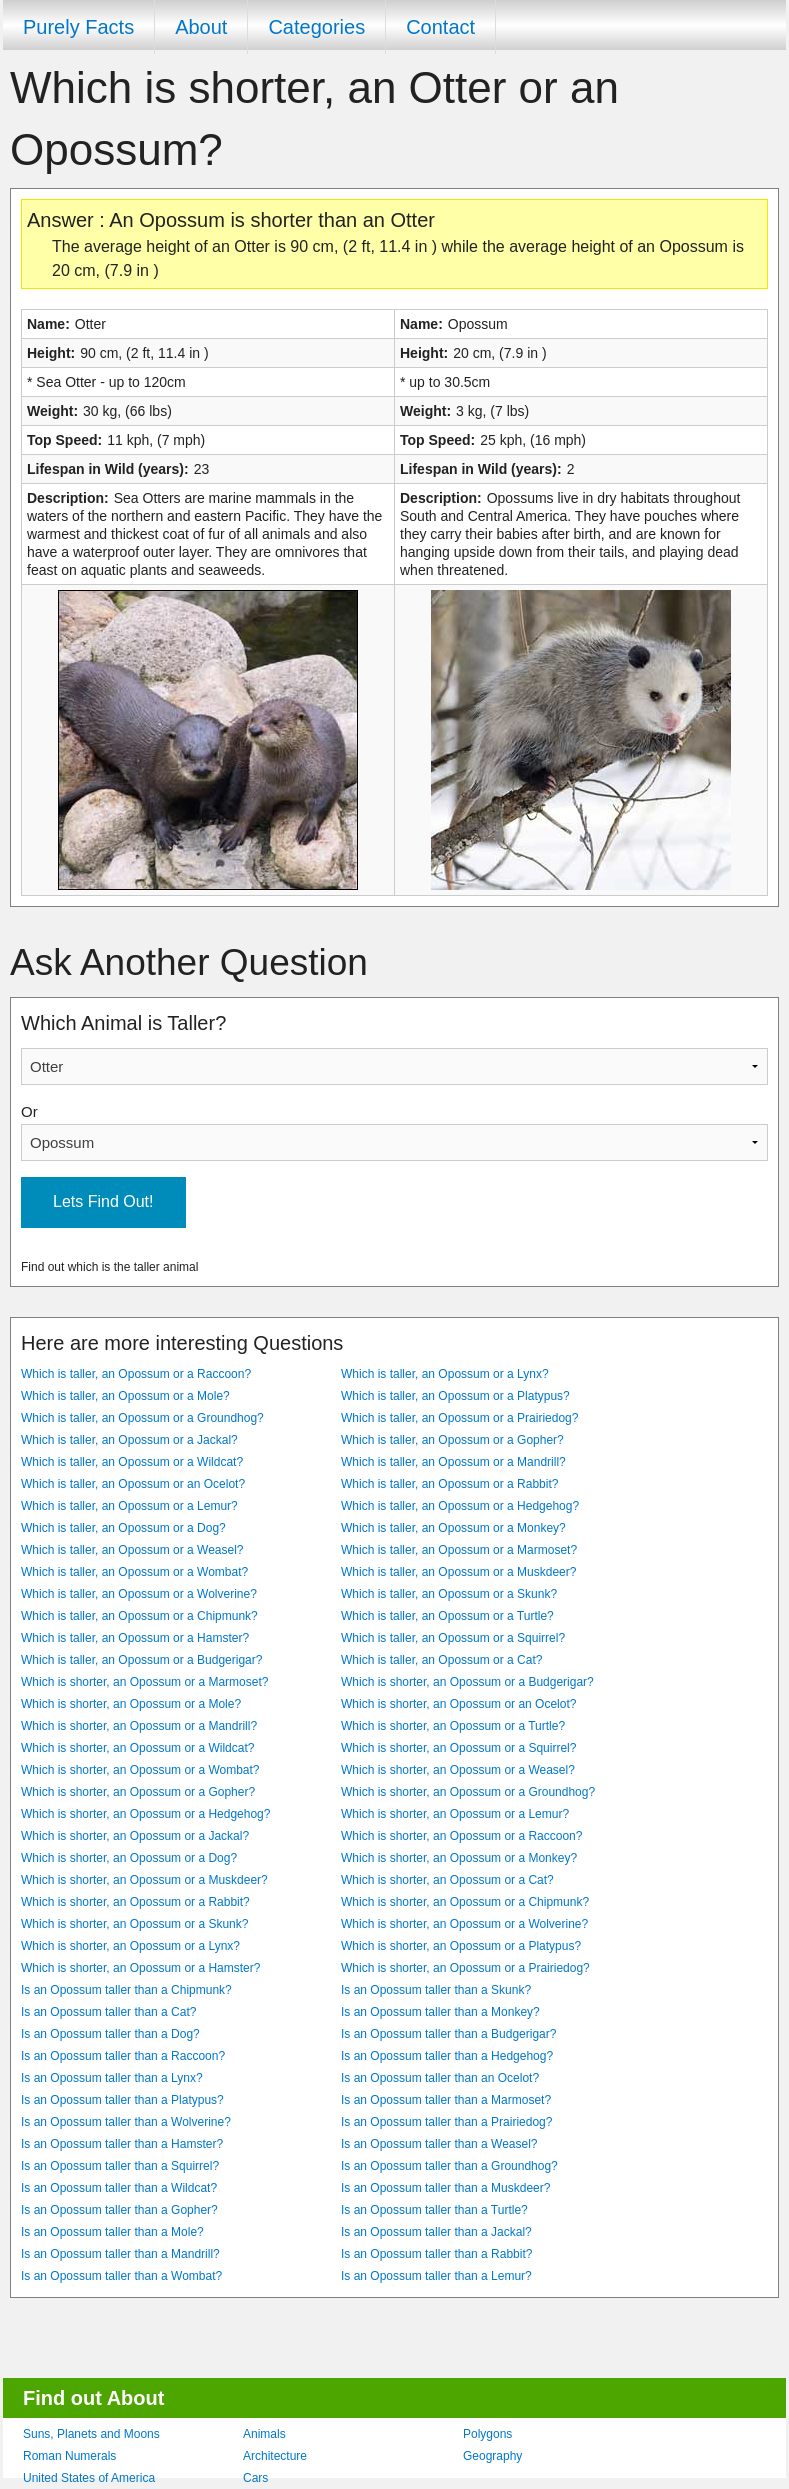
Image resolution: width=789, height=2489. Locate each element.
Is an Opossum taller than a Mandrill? (120, 2254)
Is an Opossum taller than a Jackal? (436, 2232)
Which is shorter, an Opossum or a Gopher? (138, 1792)
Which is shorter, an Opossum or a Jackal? (135, 1836)
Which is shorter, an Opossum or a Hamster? (140, 1968)
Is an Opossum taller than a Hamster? (122, 2144)
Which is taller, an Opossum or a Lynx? (445, 1374)
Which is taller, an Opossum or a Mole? (125, 1396)
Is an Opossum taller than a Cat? (108, 2012)
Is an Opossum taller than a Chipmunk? (126, 1990)
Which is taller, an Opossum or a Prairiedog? (459, 1418)
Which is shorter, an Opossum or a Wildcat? (137, 1748)
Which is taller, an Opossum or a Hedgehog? (460, 1506)
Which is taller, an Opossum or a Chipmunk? (139, 1616)
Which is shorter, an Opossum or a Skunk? (134, 1924)
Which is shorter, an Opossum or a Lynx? (130, 1946)
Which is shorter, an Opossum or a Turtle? (453, 1726)
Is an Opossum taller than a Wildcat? (119, 2188)
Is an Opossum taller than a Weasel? (439, 2144)
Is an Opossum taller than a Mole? (112, 2232)
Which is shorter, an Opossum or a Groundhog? (468, 1792)
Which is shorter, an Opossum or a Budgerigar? (467, 1682)
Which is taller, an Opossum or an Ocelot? (133, 1484)
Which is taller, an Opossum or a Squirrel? (453, 1638)
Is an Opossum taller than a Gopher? (119, 2210)
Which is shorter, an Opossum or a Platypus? (461, 1946)
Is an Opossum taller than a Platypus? (122, 2100)
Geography (492, 2456)
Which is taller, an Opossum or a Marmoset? (459, 1550)
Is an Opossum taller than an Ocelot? (440, 2078)
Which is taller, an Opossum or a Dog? (123, 1528)
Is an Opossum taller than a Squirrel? (120, 2166)
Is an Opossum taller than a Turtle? (434, 2210)
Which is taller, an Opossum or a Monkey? (453, 1528)
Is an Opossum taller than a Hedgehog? (447, 2056)
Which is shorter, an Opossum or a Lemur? (455, 1814)
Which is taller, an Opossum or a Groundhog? (142, 1418)
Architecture (275, 2456)
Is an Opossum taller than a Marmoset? (446, 2100)
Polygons (487, 2434)
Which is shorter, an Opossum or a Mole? (131, 1704)
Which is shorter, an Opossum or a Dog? (129, 1858)
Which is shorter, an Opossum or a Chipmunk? (465, 1902)
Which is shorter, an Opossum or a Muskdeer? (144, 1880)
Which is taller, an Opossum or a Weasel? (132, 1550)
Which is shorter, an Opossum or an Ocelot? (458, 1704)
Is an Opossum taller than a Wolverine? (126, 2122)
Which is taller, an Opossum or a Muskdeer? (458, 1572)
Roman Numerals (69, 2456)
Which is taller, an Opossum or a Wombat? (134, 1572)
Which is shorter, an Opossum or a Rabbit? (135, 1902)
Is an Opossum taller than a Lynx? (112, 2078)
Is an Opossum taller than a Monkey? (440, 2012)
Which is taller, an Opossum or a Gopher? (452, 1440)
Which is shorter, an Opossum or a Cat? (447, 1880)
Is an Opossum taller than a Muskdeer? (445, 2188)
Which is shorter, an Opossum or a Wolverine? (464, 1924)
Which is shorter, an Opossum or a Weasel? (458, 1770)
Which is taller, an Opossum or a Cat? (441, 1660)
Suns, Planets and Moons (91, 2434)
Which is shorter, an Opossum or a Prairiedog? (465, 1968)
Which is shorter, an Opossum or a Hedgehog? (145, 1814)
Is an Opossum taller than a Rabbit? (436, 2254)
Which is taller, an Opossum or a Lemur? (129, 1506)
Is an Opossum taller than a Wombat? (121, 2276)
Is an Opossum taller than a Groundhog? (449, 2166)
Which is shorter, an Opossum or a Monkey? (459, 1858)
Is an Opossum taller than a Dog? (110, 2034)
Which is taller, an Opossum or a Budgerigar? (141, 1660)
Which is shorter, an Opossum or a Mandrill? (139, 1726)
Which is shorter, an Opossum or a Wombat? (140, 1770)
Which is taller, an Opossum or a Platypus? (455, 1396)
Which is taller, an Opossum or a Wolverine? (139, 1594)
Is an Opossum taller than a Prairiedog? (446, 2122)
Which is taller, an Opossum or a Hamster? (135, 1638)
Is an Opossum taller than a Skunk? (436, 1990)
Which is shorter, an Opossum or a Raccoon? (461, 1836)
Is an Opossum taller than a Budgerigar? (448, 2034)
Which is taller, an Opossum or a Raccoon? (136, 1374)
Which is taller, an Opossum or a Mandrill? (453, 1462)
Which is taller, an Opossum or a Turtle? (447, 1616)
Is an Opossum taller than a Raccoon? (123, 2056)
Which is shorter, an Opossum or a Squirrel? (458, 1748)
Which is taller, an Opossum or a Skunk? (449, 1594)
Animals (264, 2434)
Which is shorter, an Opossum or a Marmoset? (144, 1682)
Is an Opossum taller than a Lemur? (436, 2276)
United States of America (89, 2478)
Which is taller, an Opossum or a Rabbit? (449, 1484)
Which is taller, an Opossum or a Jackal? (129, 1440)
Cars (255, 2478)
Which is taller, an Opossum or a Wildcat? (132, 1462)
